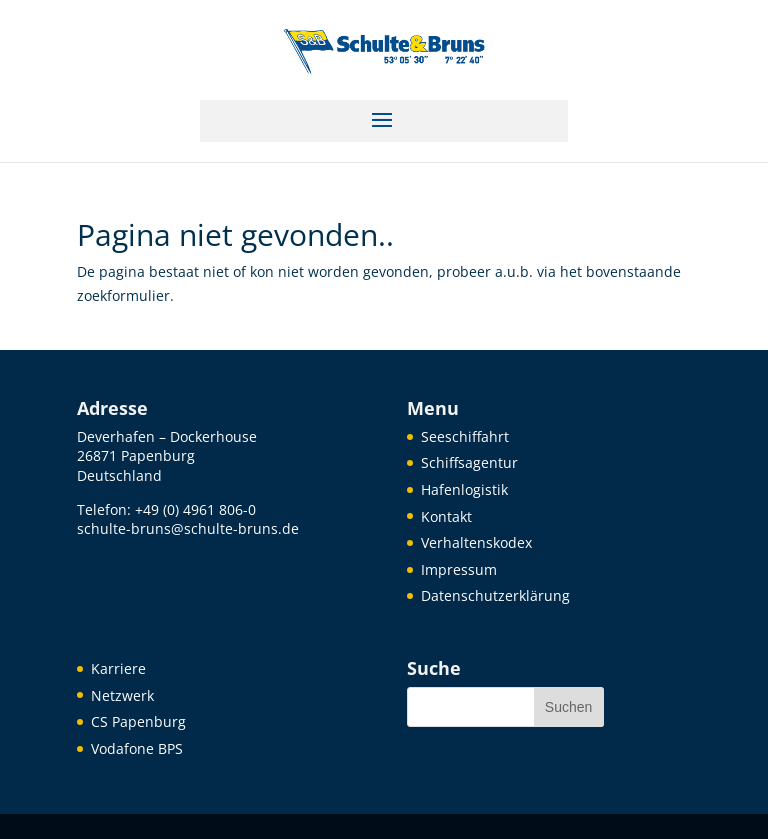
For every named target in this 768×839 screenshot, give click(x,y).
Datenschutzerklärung (495, 595)
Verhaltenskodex (476, 542)
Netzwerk (122, 695)
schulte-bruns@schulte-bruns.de (188, 528)
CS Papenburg (138, 721)
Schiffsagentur (469, 462)
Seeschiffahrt (465, 436)
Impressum (459, 569)
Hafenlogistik (464, 489)
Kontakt (446, 516)
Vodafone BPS (137, 748)
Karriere (118, 668)
